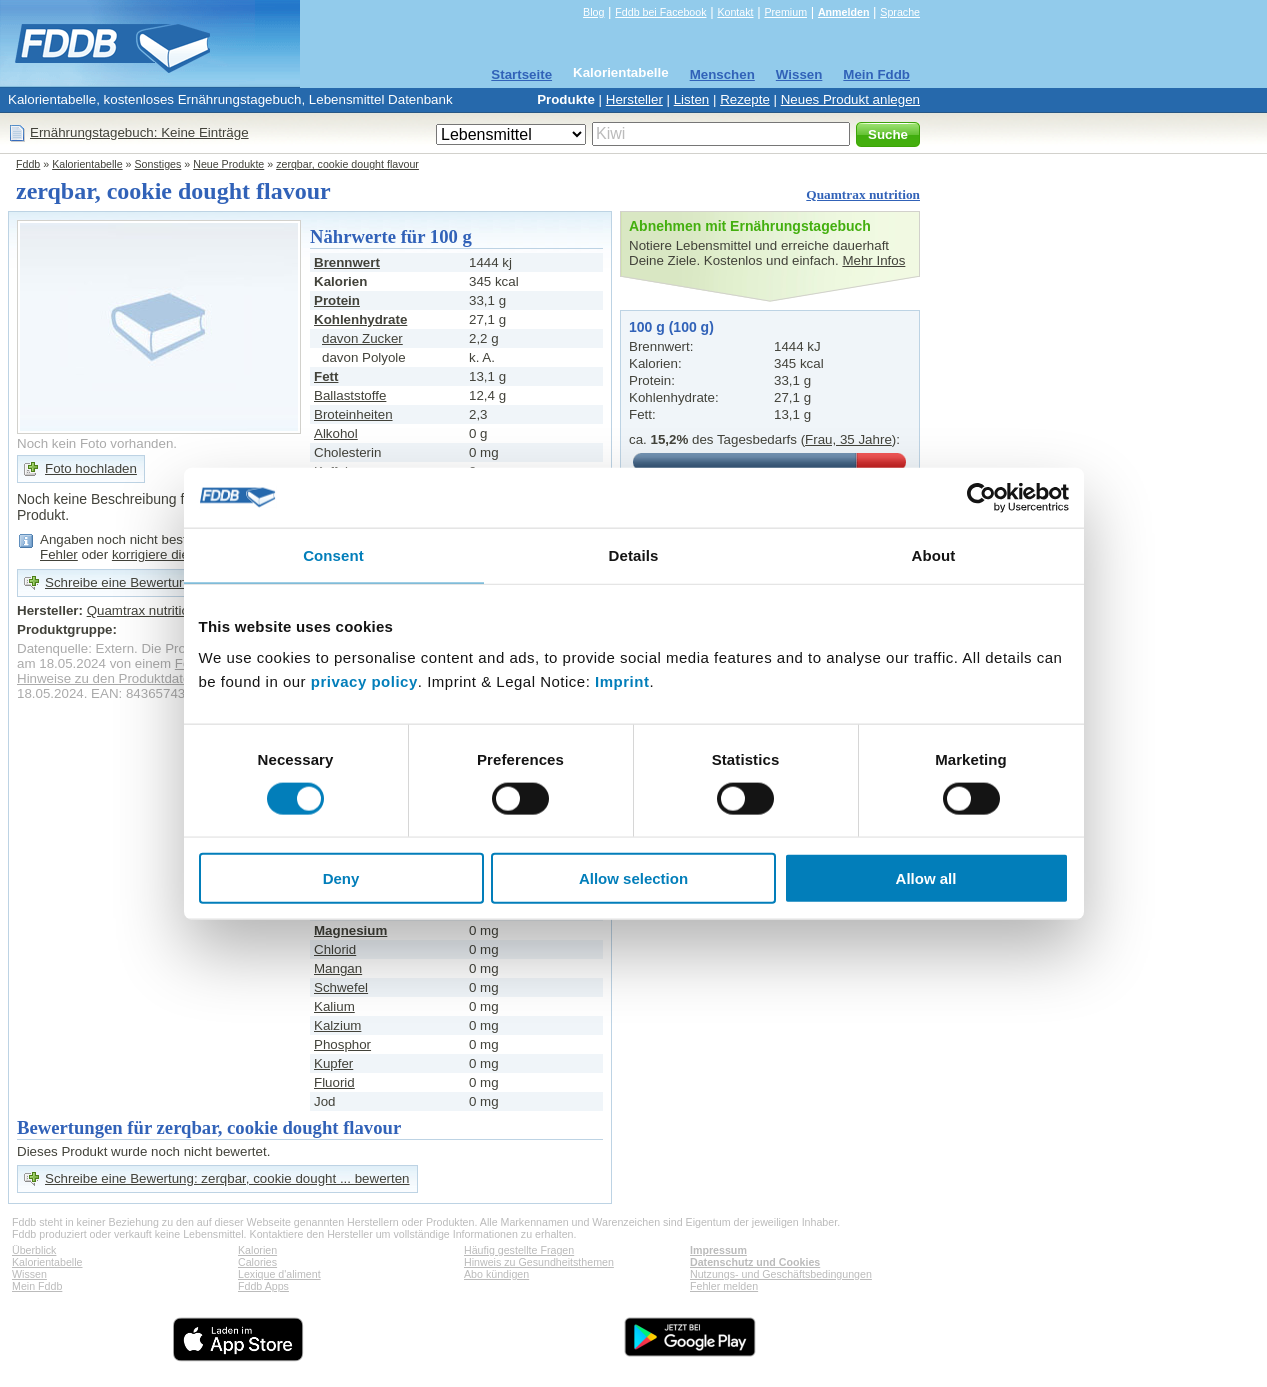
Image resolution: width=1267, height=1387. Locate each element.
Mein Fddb (876, 74)
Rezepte (745, 99)
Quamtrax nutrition (863, 194)
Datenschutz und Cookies (755, 1262)
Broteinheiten (353, 414)
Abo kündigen (496, 1274)
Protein (337, 300)
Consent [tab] (333, 554)
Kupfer (333, 1063)
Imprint (622, 681)
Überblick (34, 1250)
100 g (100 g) (671, 327)
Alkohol (336, 433)
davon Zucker (362, 338)
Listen (692, 99)
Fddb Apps (263, 1286)
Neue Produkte (228, 164)
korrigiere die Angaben (178, 554)
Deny (341, 878)
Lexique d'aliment (279, 1274)
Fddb (28, 164)
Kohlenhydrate (360, 319)
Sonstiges (158, 164)
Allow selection (633, 878)
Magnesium (350, 930)
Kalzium (337, 1025)
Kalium (334, 1006)
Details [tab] (634, 554)
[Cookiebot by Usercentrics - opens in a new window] (981, 497)
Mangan (338, 968)
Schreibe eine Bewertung (119, 582)
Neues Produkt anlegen (850, 99)
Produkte (566, 99)
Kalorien (257, 1250)
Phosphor (342, 1044)
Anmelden (844, 12)
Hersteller (634, 99)
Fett (326, 376)
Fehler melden (724, 1286)
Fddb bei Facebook (660, 12)
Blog (593, 12)
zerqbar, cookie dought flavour (347, 164)
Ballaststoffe (350, 395)
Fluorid (334, 1082)
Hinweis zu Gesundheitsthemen (539, 1262)
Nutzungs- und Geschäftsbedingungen (781, 1274)
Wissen (799, 74)
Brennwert (347, 262)
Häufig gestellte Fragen (519, 1250)
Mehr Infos (873, 260)
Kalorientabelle (621, 72)
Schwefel (341, 987)
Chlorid (335, 949)
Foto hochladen (91, 468)
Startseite (521, 74)
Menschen (722, 74)
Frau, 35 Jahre (848, 439)
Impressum (718, 1250)
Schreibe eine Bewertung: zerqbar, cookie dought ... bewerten (227, 1178)
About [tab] (934, 554)
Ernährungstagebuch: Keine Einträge (139, 132)
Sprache (900, 12)
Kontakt (735, 12)
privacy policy (364, 681)
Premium (785, 12)
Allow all (926, 878)
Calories (257, 1262)
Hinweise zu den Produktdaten (107, 678)
